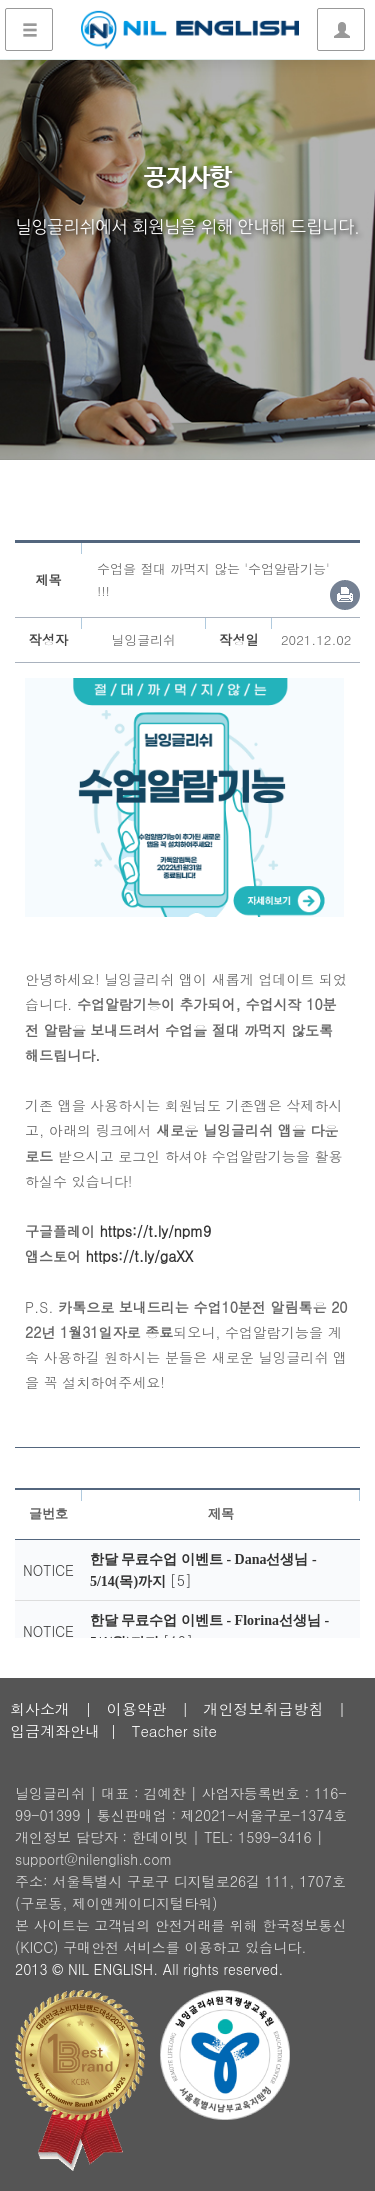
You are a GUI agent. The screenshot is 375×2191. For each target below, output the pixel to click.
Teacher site (174, 1730)
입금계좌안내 (55, 1730)
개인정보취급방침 (263, 1708)
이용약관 (137, 1708)
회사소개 (40, 1708)
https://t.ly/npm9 (155, 1231)
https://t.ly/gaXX (140, 1256)
